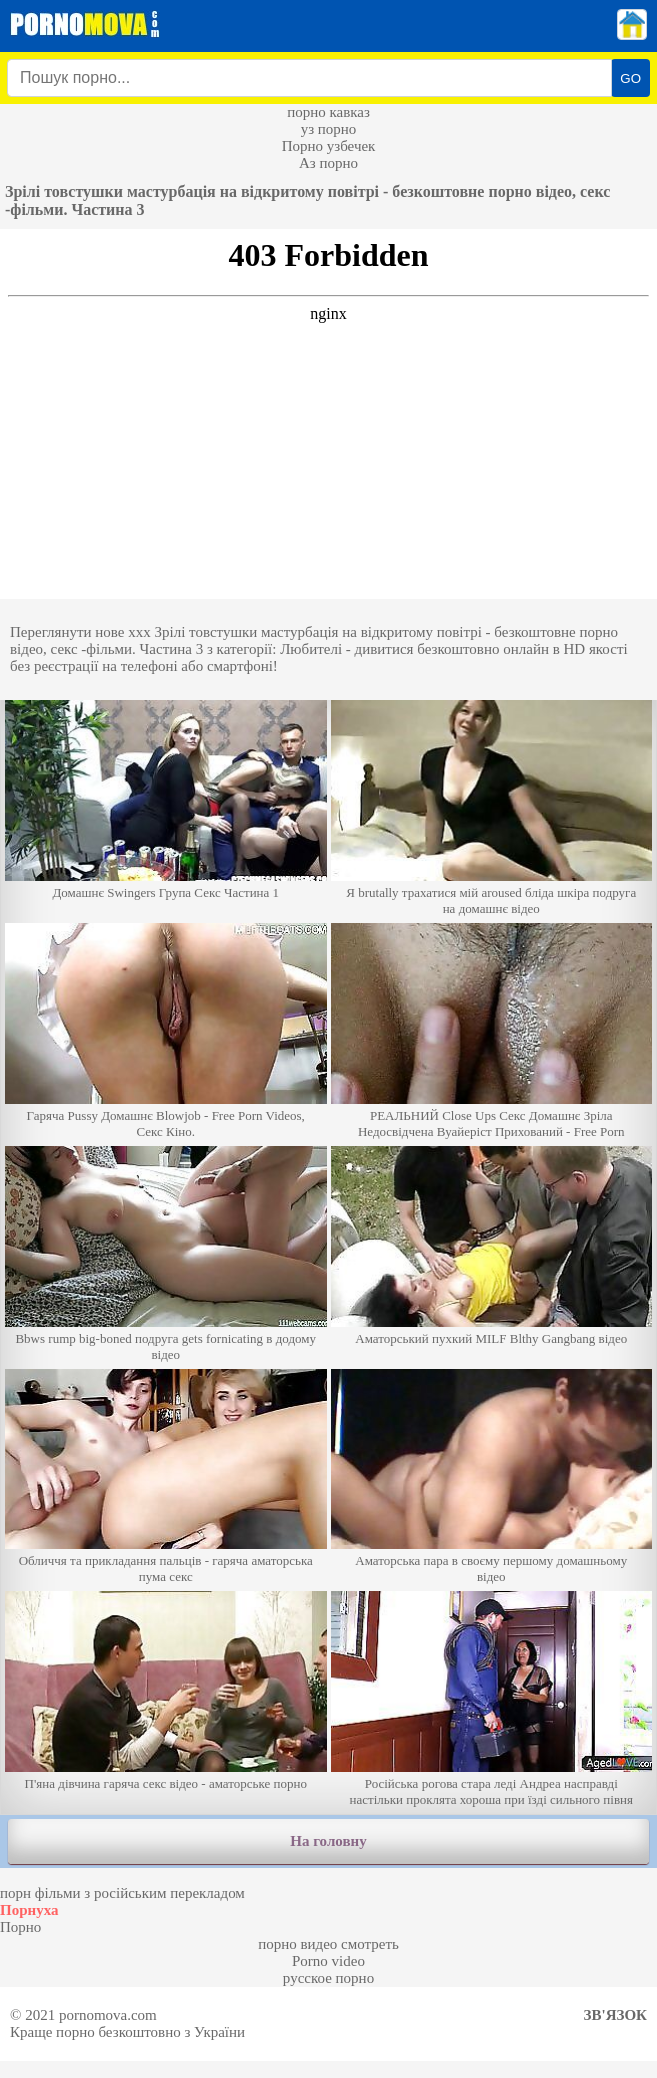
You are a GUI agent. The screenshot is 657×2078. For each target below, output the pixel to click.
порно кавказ (328, 112)
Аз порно (328, 163)
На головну (328, 1841)
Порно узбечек (329, 146)
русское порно (328, 1978)
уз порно (329, 129)
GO (630, 78)
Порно (20, 1927)
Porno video (328, 1961)
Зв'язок (615, 2015)
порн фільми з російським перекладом (122, 1893)
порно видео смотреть (328, 1944)
